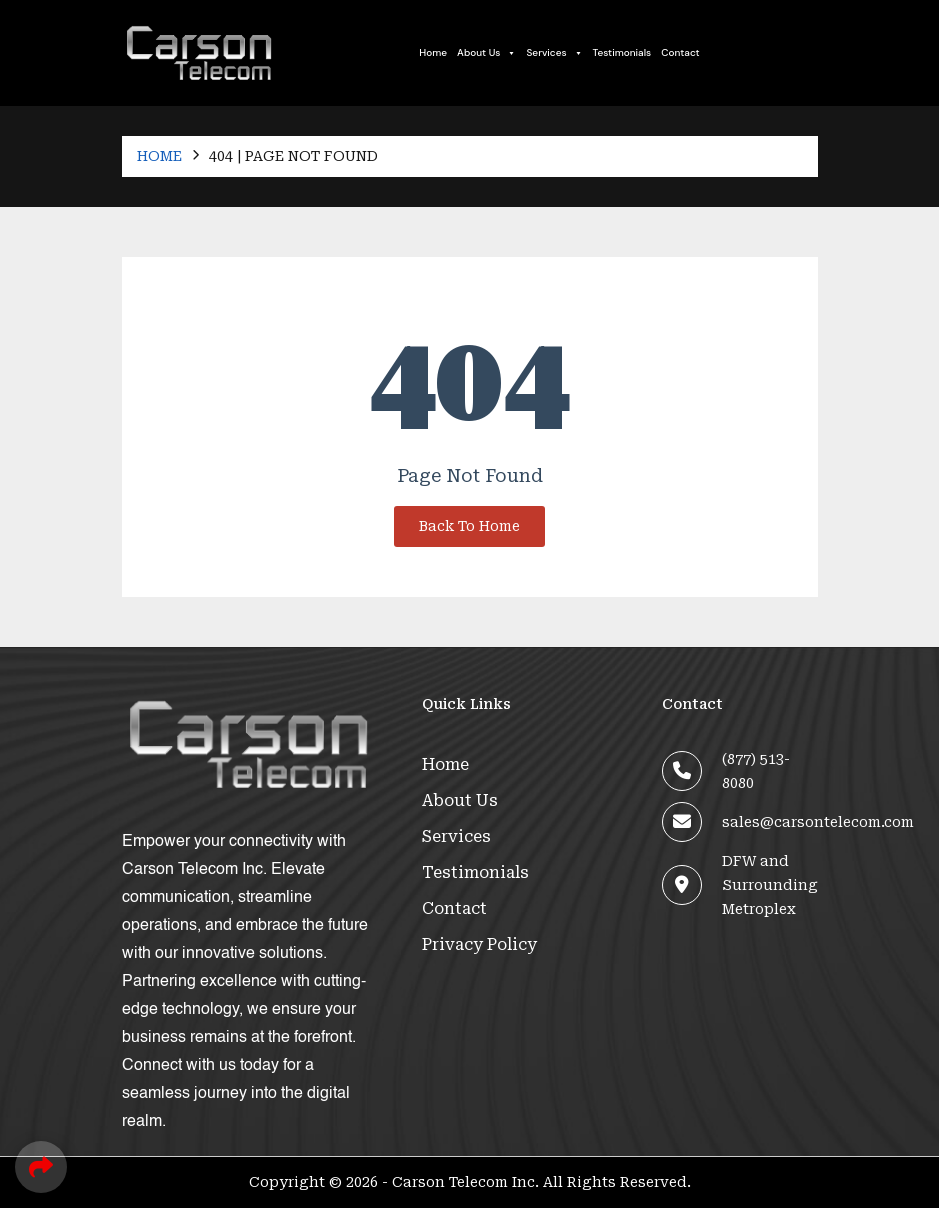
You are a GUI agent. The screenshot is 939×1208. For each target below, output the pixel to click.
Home (433, 52)
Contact (680, 52)
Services (456, 836)
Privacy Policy (479, 944)
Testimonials (622, 52)
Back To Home (469, 526)
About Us (486, 53)
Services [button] (554, 53)
